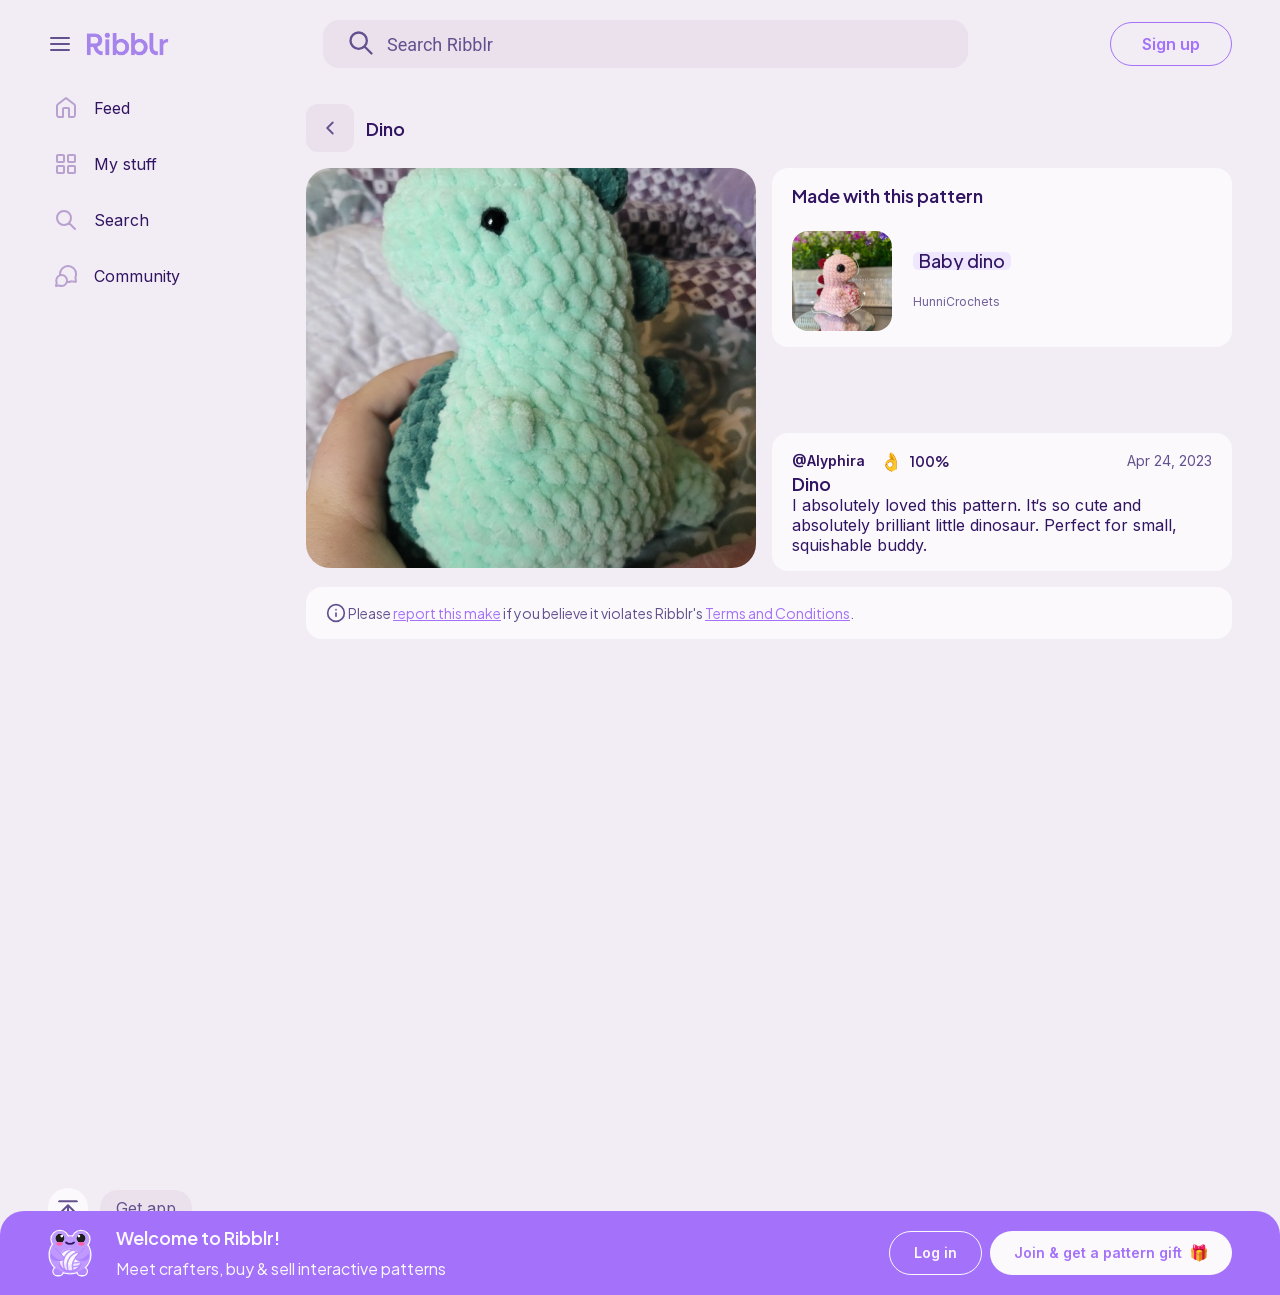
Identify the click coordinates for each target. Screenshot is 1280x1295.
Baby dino (962, 261)
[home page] (92, 108)
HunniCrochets (956, 301)
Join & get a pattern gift (1111, 1253)
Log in (935, 1253)
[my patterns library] (105, 164)
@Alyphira (828, 460)
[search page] (101, 220)
